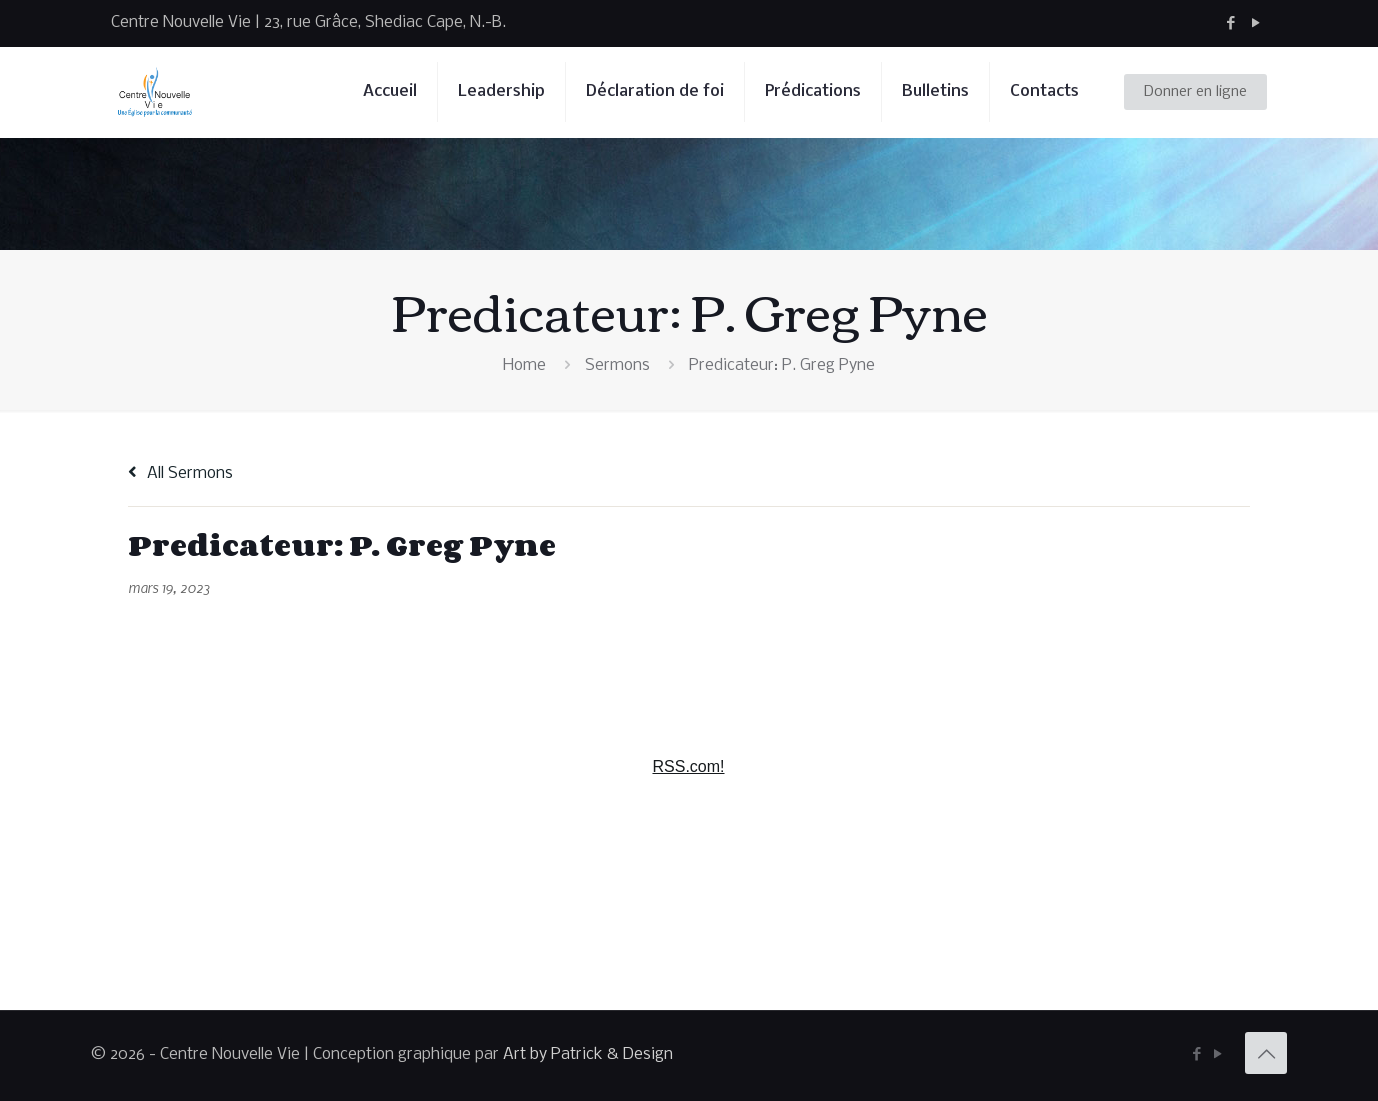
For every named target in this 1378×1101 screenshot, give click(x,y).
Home (524, 365)
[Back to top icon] (1266, 1053)
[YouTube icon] (1255, 23)
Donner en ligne (1195, 92)
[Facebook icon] (1230, 23)
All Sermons (180, 473)
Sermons (617, 365)
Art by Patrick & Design (588, 1054)
